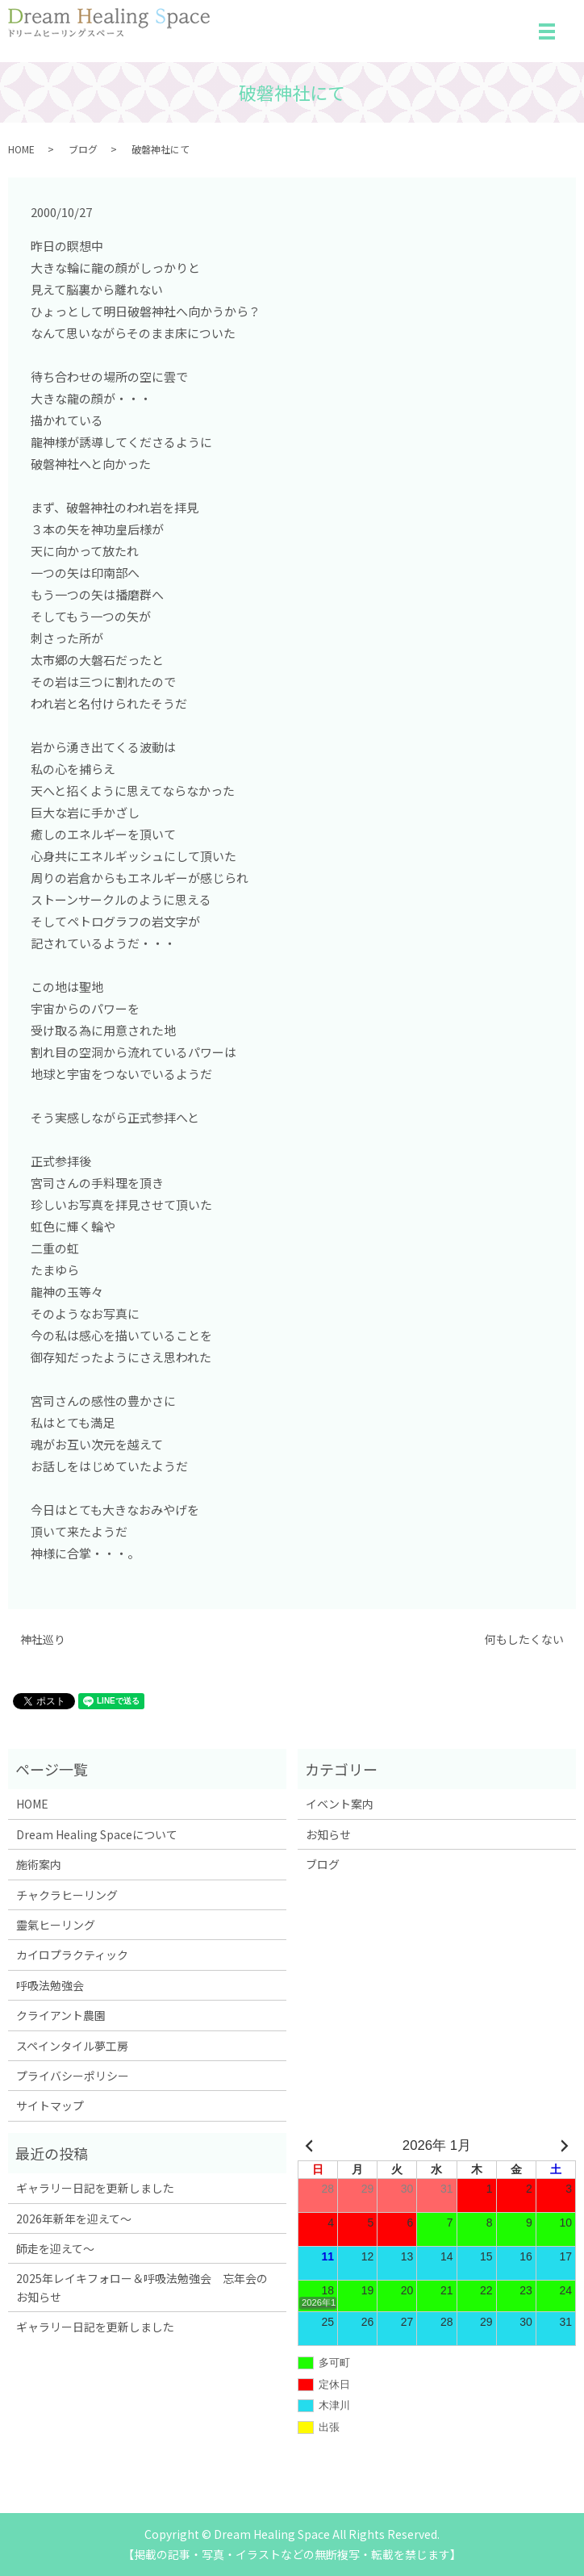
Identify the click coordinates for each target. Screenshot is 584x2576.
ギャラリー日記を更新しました (95, 2188)
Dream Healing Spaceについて (96, 1834)
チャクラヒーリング (67, 1895)
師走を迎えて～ (55, 2248)
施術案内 (38, 1864)
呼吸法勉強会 (50, 1985)
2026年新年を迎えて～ (73, 2218)
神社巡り (42, 1639)
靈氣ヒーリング (55, 1925)
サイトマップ (50, 2105)
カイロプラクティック (72, 1955)
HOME (21, 149)
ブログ (83, 149)
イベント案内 (339, 1804)
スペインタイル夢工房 (72, 2046)
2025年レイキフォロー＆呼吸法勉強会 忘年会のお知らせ (142, 2287)
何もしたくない (524, 1639)
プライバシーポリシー (72, 2076)
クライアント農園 (61, 2015)
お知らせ (328, 1834)
